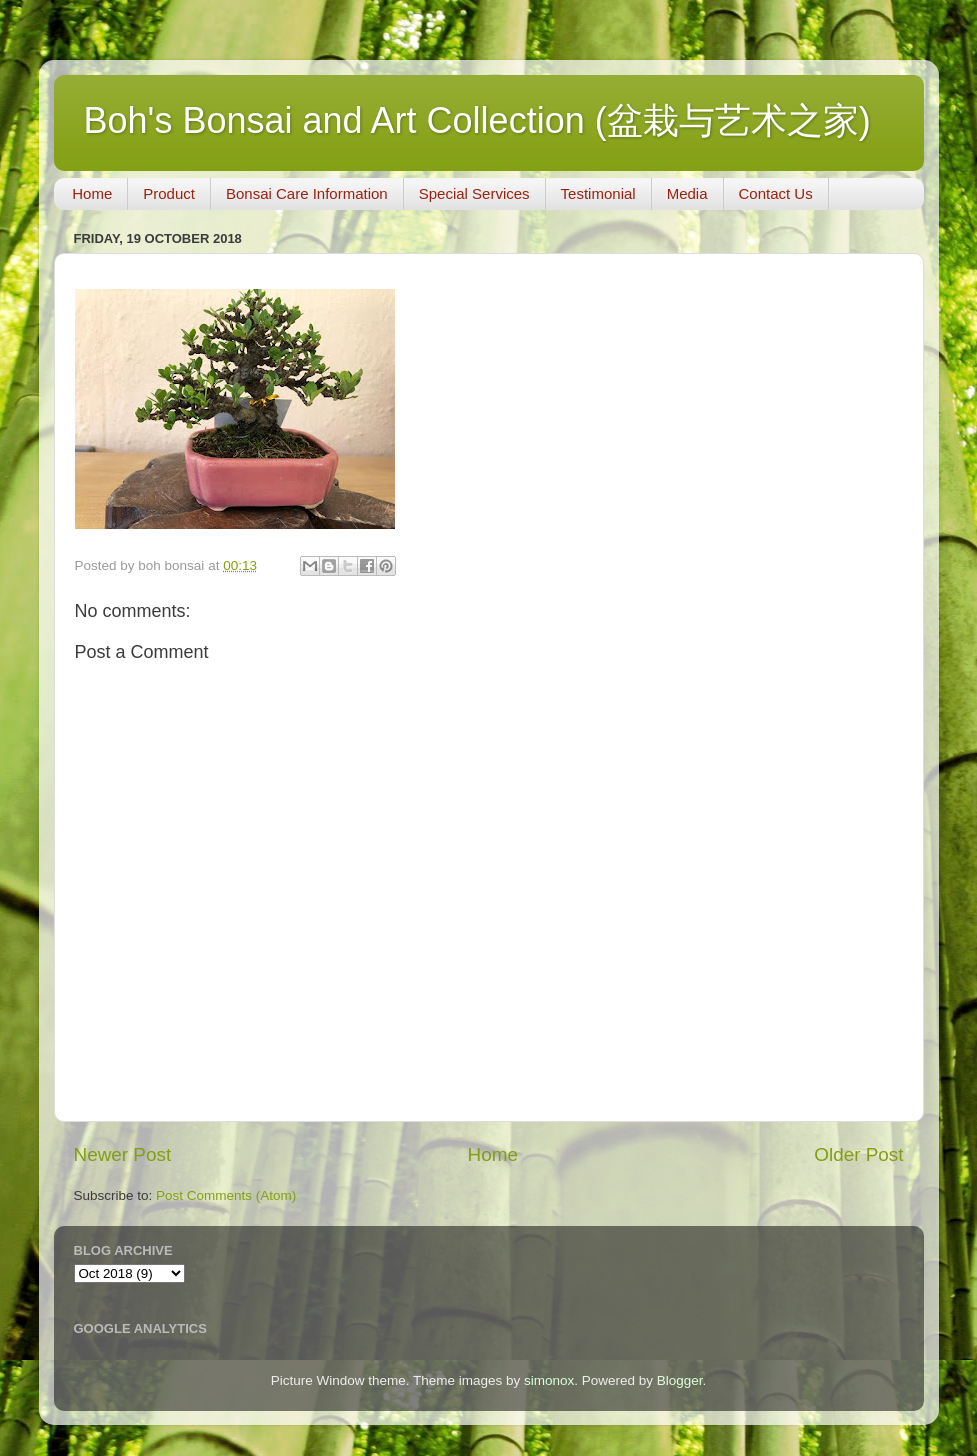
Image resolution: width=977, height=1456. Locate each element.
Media (687, 193)
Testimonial (598, 193)
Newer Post (123, 1154)
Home (92, 193)
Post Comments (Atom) (226, 1195)
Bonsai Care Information (307, 193)
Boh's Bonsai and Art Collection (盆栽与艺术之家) (477, 120)
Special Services (474, 193)
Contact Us (776, 193)
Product (169, 193)
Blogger (680, 1380)
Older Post (858, 1154)
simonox (549, 1380)
